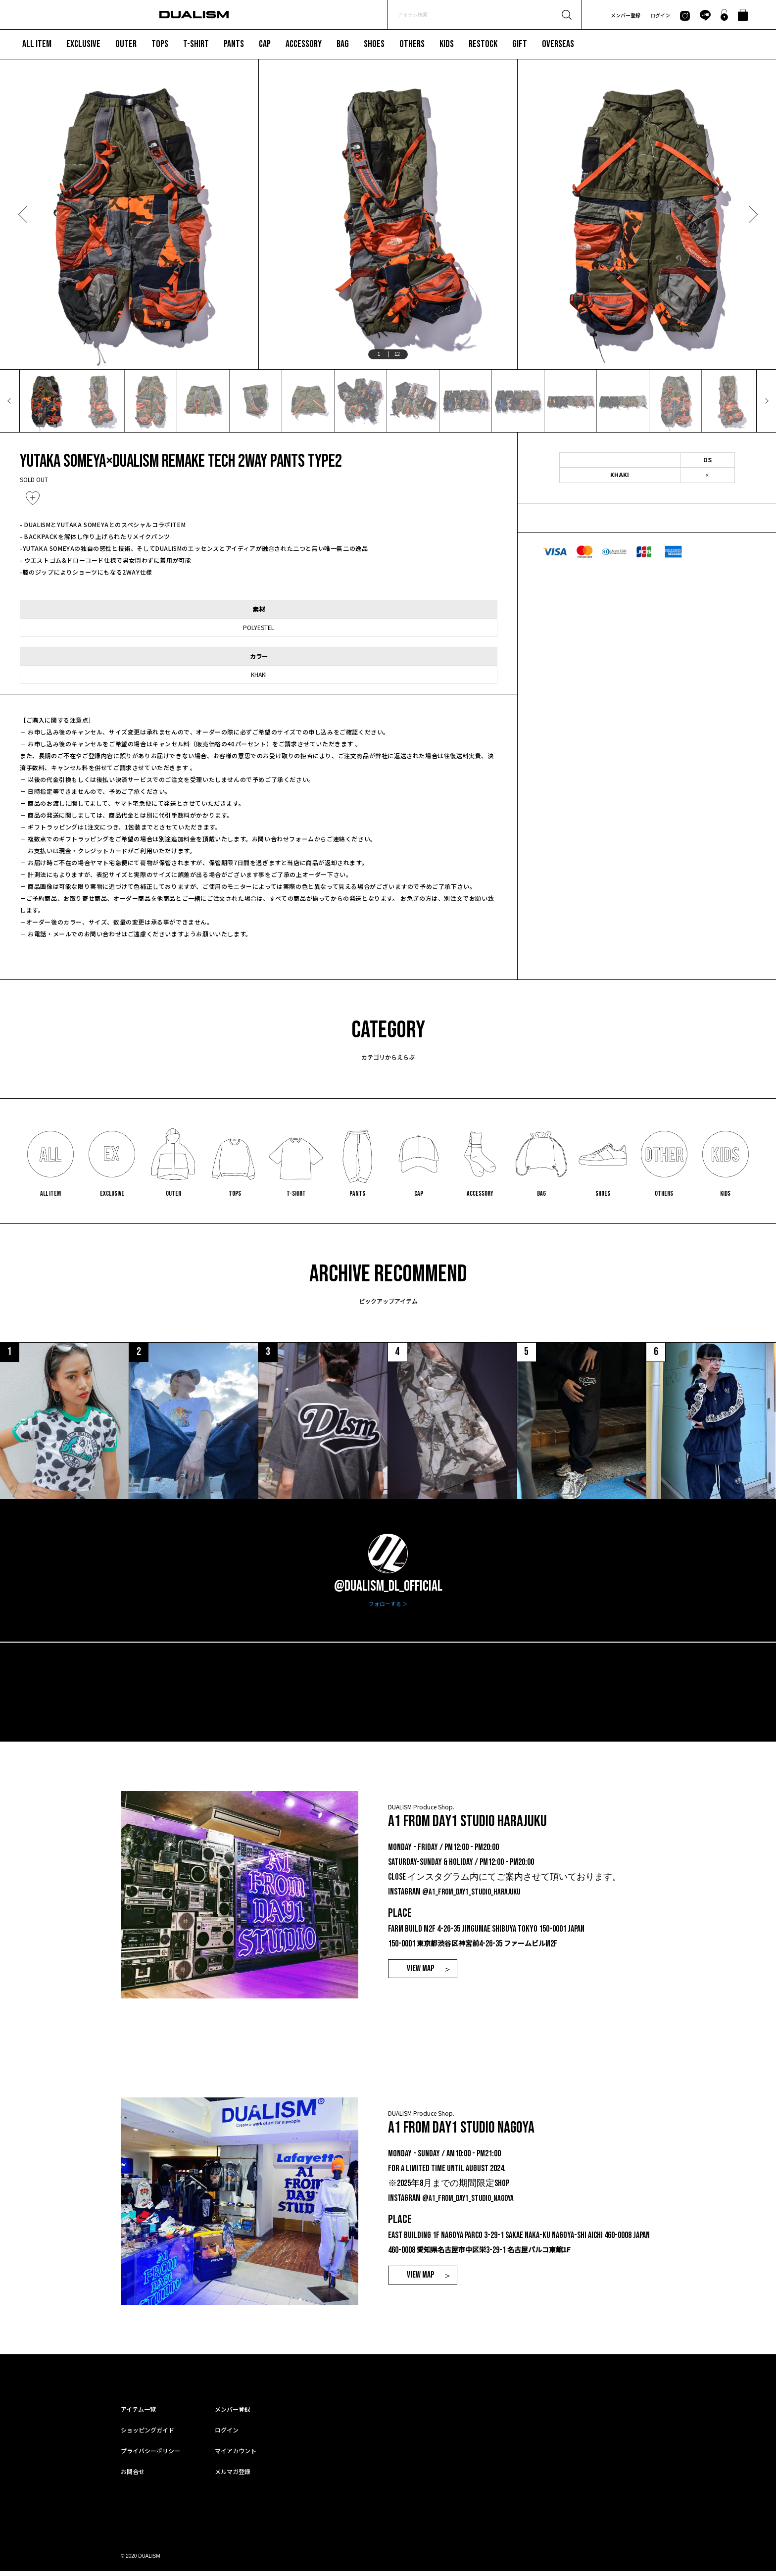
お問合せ (133, 2476)
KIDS (446, 44)
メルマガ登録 (232, 2476)
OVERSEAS (558, 44)
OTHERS (412, 44)
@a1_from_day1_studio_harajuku (474, 1897)
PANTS (234, 44)
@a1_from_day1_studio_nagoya (471, 2203)
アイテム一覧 (138, 2414)
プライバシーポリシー (150, 2455)
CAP (265, 44)
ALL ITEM (36, 44)
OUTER (126, 44)
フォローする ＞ (388, 1609)
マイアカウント (235, 2455)
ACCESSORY (304, 44)
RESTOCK (483, 44)
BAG (343, 44)
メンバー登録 (625, 15)
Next (752, 214)
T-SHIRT (196, 44)
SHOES (374, 44)
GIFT (519, 44)
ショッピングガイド (147, 2434)
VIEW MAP (420, 1973)
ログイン (660, 15)
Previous (24, 214)
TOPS (159, 44)
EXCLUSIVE (83, 44)
